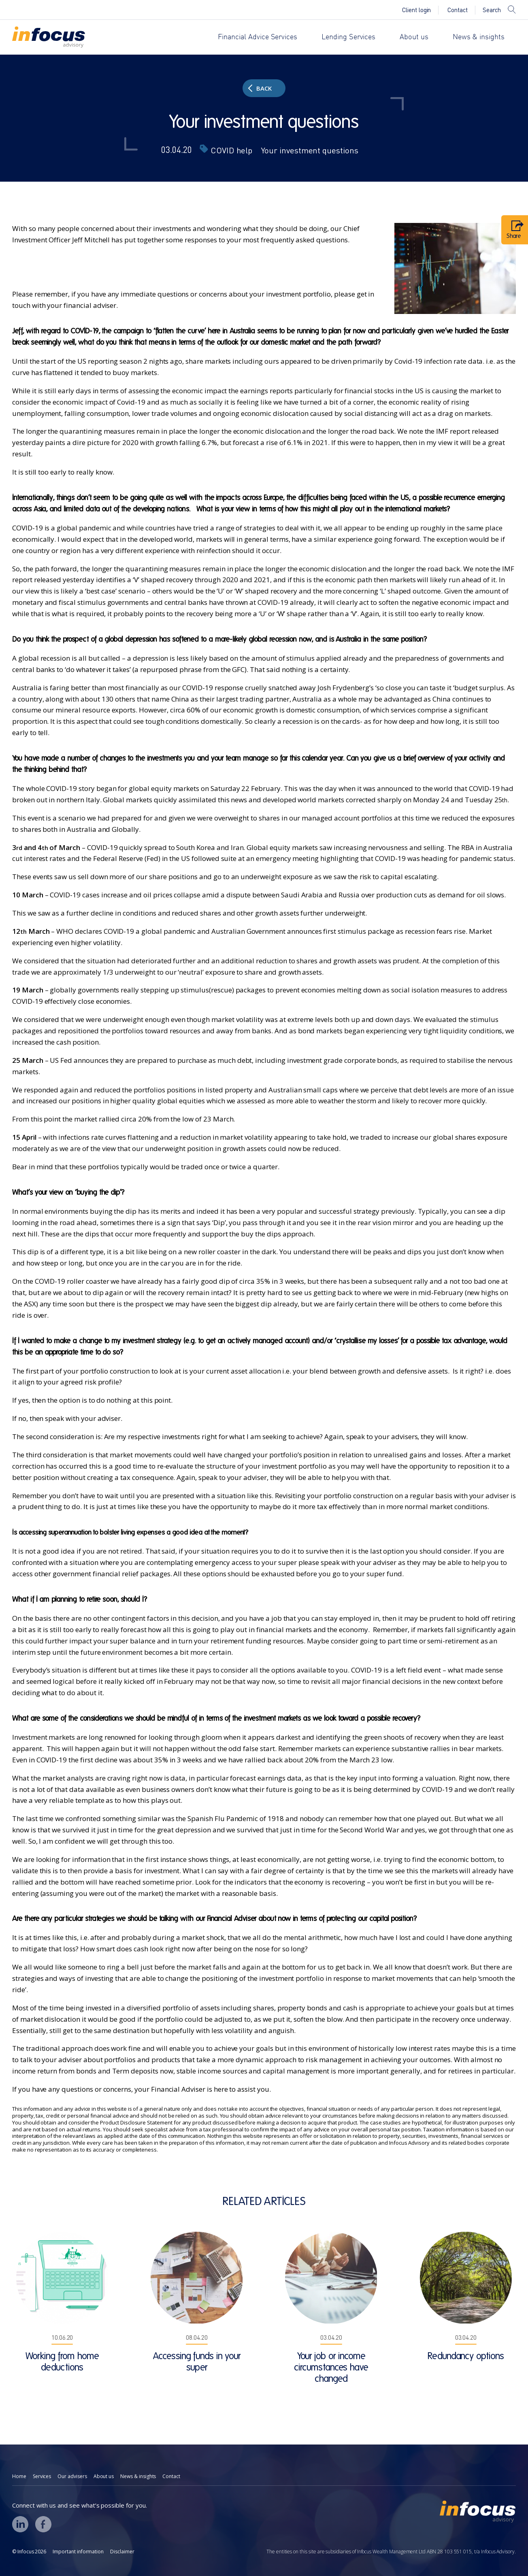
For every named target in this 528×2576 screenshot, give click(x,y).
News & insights (479, 37)
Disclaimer (122, 2551)
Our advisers (72, 2476)
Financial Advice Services (257, 37)
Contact (457, 10)
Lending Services (348, 37)
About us (414, 37)
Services (42, 2476)
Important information (78, 2551)
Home (19, 2476)
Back (260, 88)
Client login (416, 10)
